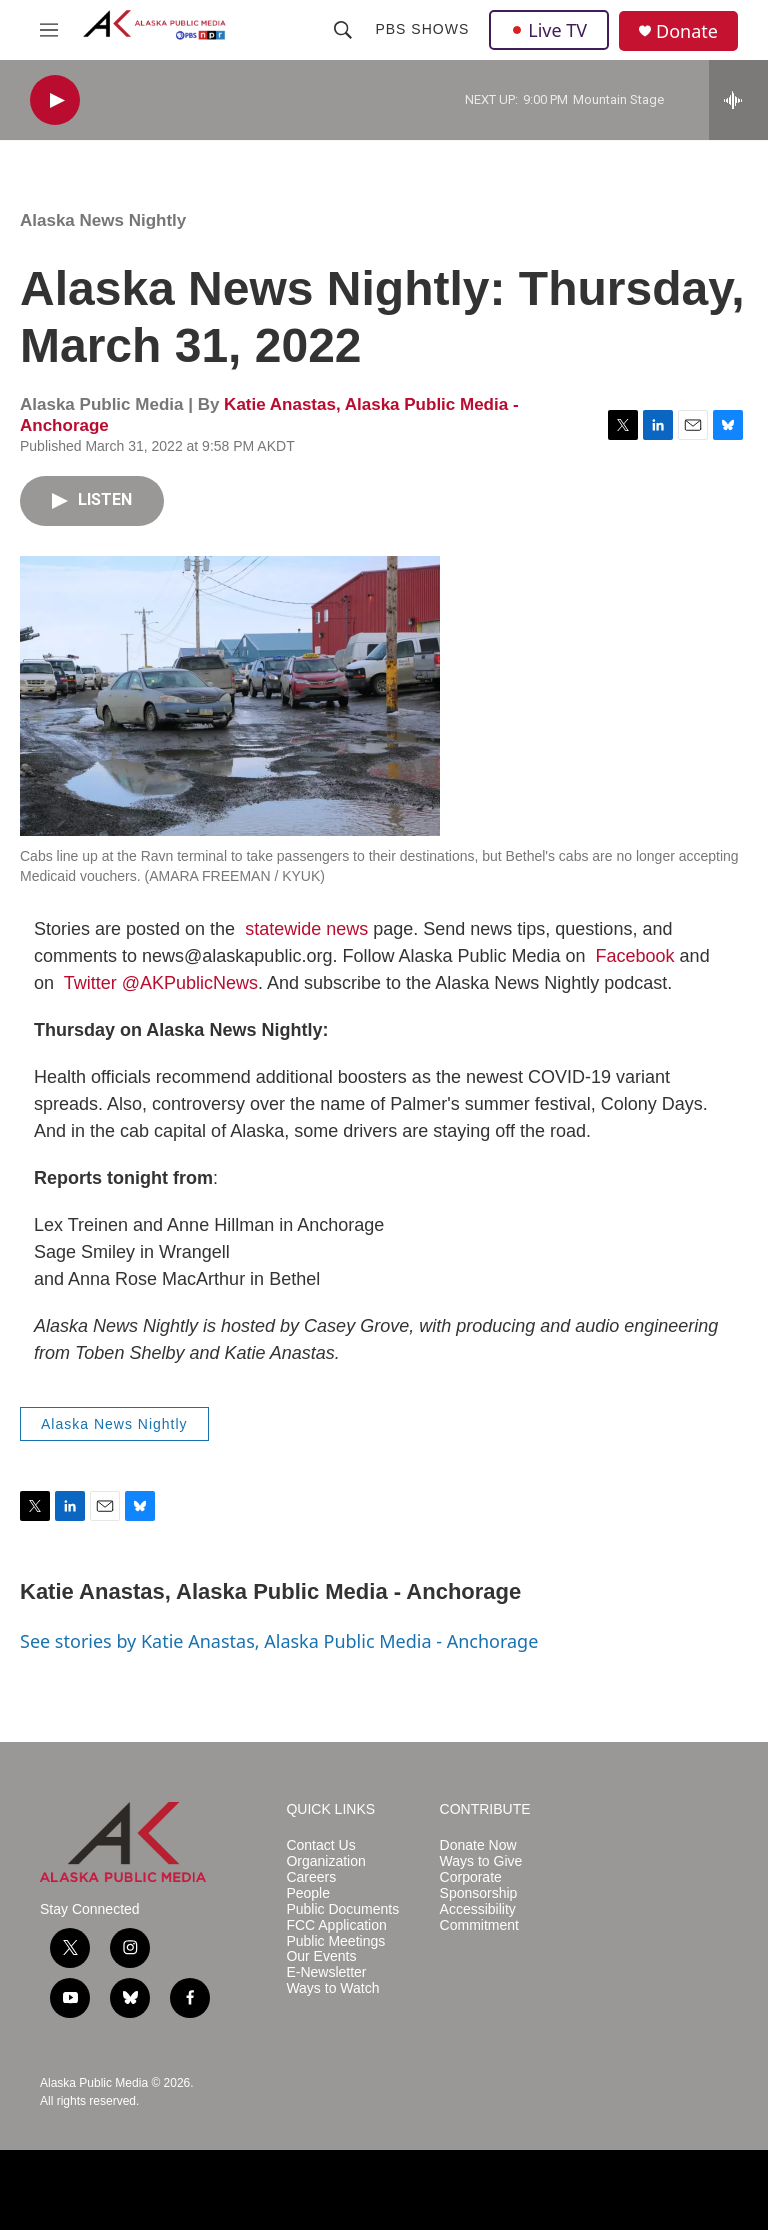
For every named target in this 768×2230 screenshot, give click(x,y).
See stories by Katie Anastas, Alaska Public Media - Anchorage (279, 1641)
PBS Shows (422, 29)
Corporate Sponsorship (479, 1885)
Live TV (549, 30)
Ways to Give (481, 1861)
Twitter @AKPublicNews (161, 983)
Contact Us (320, 1845)
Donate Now (478, 1845)
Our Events (321, 1956)
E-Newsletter (326, 1972)
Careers (311, 1877)
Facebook (635, 956)
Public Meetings (335, 1941)
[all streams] (738, 100)
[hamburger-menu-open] (49, 30)
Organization (325, 1861)
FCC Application (336, 1925)
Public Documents (342, 1909)
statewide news (306, 929)
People (308, 1893)
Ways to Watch (332, 1988)
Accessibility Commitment (479, 1917)
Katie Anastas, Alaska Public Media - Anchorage (270, 1591)
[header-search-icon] (343, 30)
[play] (55, 100)
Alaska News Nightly (103, 220)
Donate (687, 31)
